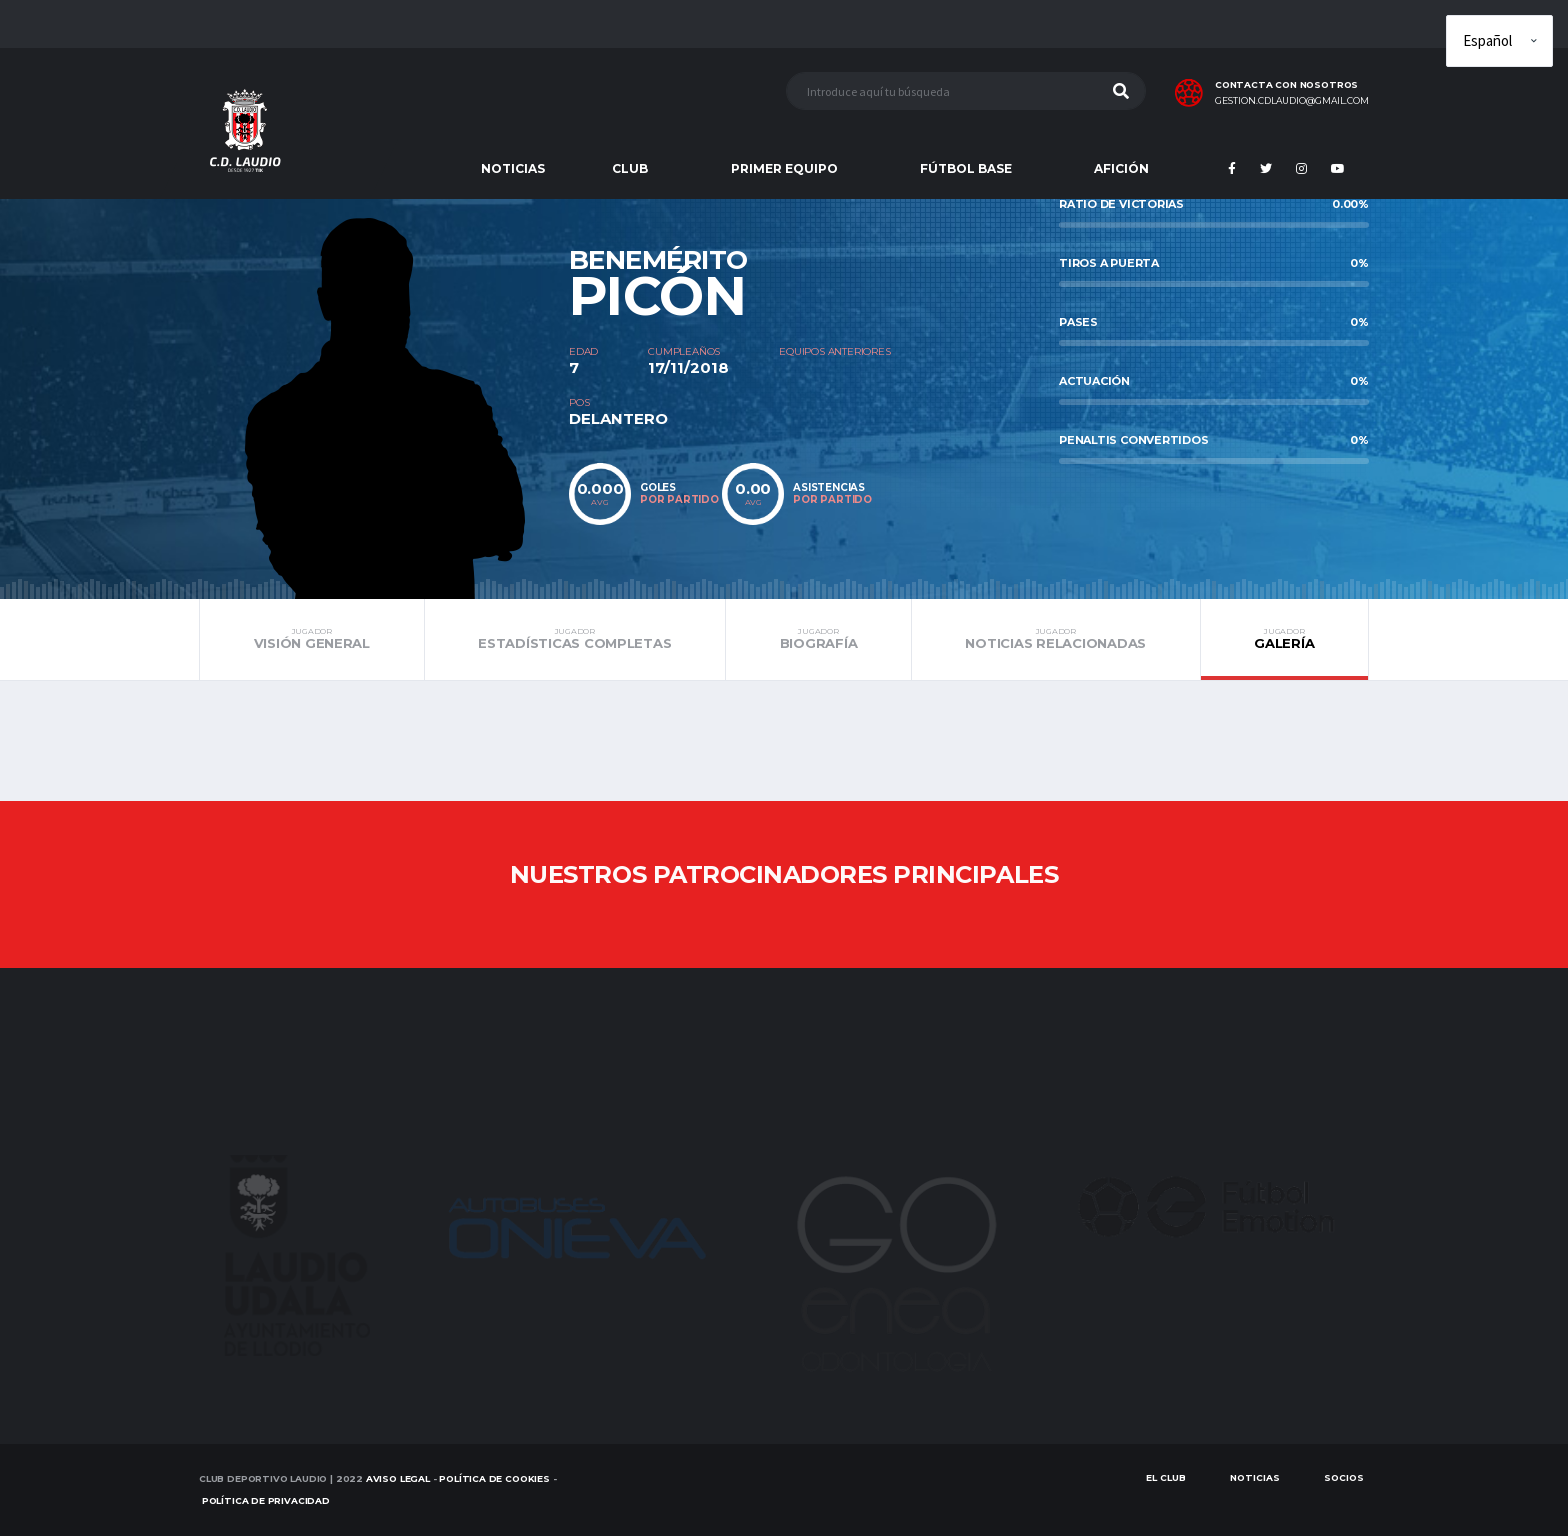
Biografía (818, 639)
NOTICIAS (513, 168)
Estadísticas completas (575, 639)
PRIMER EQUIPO (784, 168)
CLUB (630, 168)
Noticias (1255, 1477)
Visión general (312, 639)
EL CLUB (1166, 1477)
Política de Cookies (494, 1478)
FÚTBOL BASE (966, 168)
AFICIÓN (1121, 168)
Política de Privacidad (266, 1500)
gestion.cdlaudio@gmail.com (1292, 101)
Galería (1284, 639)
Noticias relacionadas (1056, 639)
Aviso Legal (398, 1478)
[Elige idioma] (1499, 41)
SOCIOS (1344, 1477)
